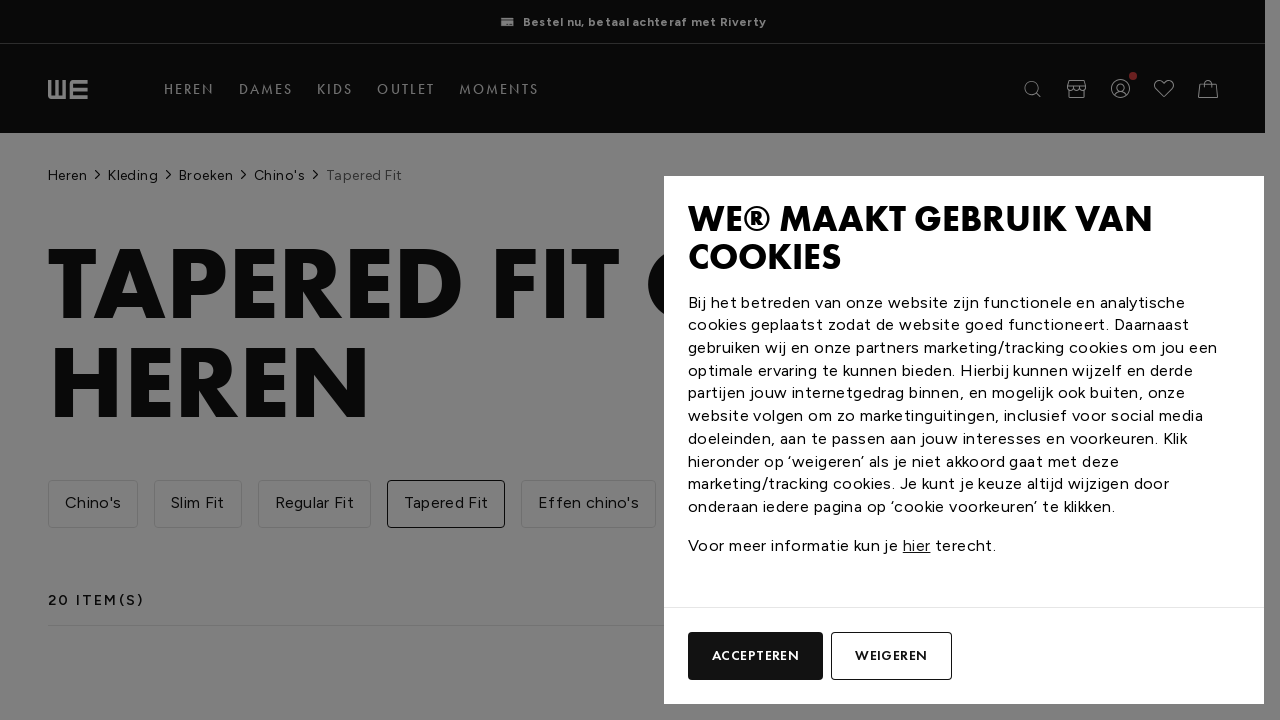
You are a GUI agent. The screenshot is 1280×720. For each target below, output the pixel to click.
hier (917, 545)
